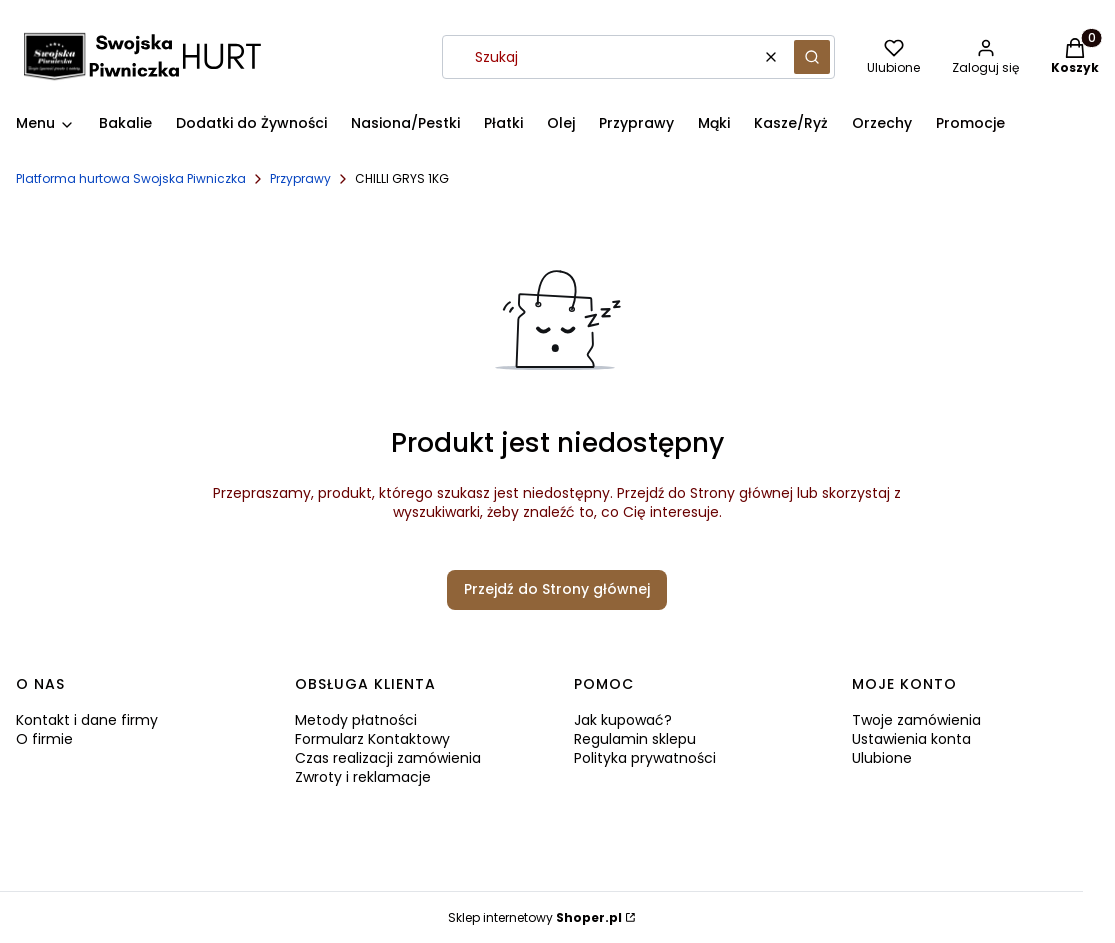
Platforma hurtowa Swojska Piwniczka (131, 178)
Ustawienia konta (911, 739)
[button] (812, 57)
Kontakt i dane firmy (87, 720)
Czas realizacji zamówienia (388, 758)
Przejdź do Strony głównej (557, 589)
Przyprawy (300, 178)
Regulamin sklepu (635, 739)
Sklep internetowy (535, 917)
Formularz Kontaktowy (372, 739)
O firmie (44, 739)
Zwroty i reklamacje (363, 777)
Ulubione (882, 758)
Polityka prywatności (645, 758)
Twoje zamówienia (916, 720)
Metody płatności (356, 720)
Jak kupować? (623, 720)
